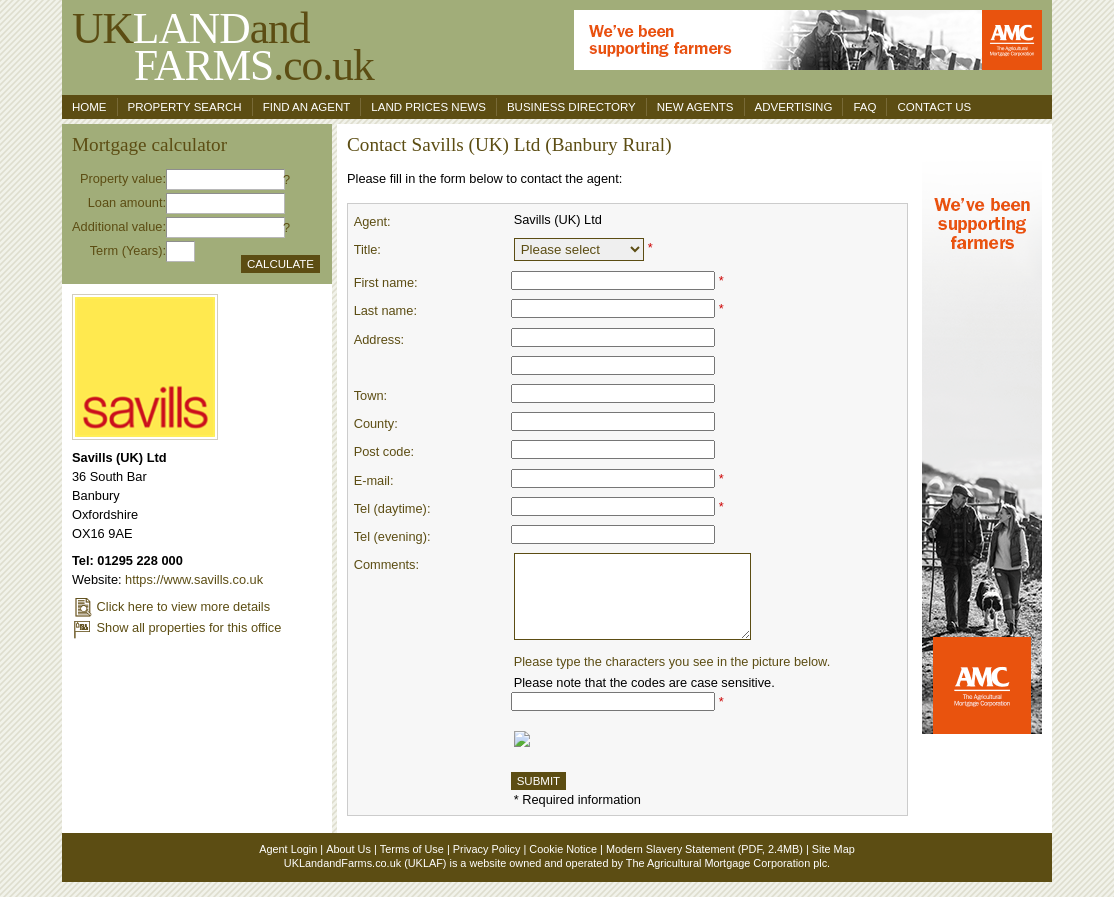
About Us (348, 864)
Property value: (123, 178)
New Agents (695, 107)
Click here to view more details (171, 606)
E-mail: (374, 480)
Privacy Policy (487, 864)
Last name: (385, 310)
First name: (386, 282)
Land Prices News (428, 107)
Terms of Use (412, 864)
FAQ (864, 107)
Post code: (384, 451)
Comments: (386, 564)
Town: (370, 395)
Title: (367, 249)
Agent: (372, 221)
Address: (379, 339)
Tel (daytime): (392, 508)
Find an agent (307, 107)
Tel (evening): (392, 536)
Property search (185, 107)
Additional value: (119, 226)
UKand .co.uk (223, 46)
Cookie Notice (563, 864)
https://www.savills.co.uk (194, 579)
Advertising (794, 107)
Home (89, 107)
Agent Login (288, 864)
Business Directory (571, 107)
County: (376, 423)
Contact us (934, 107)
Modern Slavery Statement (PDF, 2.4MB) (704, 864)
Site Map (833, 864)
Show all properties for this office (176, 627)
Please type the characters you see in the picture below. (672, 676)
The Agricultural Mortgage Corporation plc (726, 878)
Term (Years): (128, 250)
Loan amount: (127, 202)
